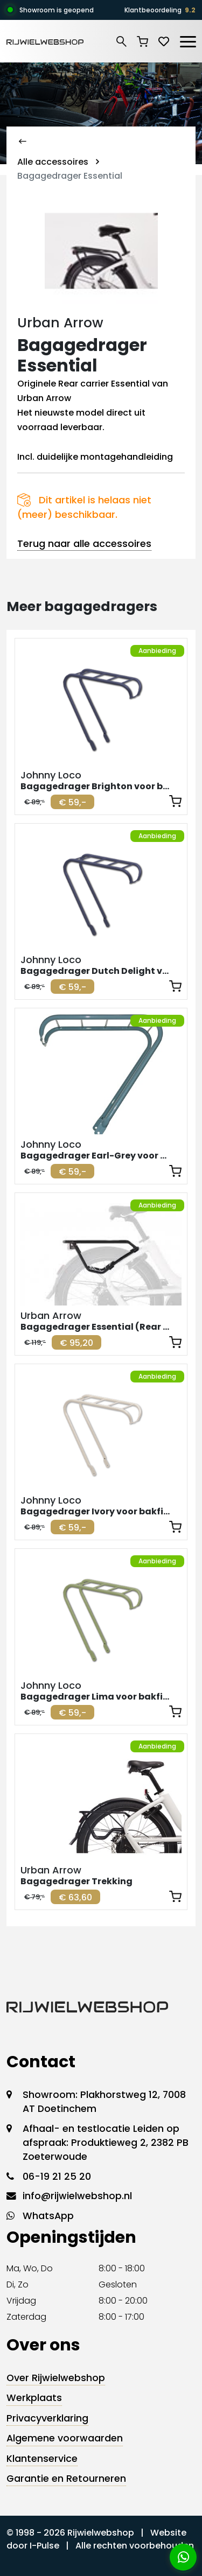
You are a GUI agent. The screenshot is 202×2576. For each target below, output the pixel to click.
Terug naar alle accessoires (84, 543)
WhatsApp (48, 2215)
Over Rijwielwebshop (55, 2377)
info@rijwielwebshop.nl (77, 2195)
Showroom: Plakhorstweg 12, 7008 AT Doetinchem (104, 2101)
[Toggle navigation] (187, 40)
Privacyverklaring (47, 2418)
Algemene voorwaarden (64, 2438)
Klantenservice (42, 2458)
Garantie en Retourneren (66, 2478)
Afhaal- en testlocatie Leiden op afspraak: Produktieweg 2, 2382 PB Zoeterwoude (106, 2143)
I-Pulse (44, 2545)
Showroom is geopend (56, 10)
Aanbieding (157, 650)
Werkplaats (34, 2397)
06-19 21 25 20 (57, 2176)
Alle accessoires (52, 162)
